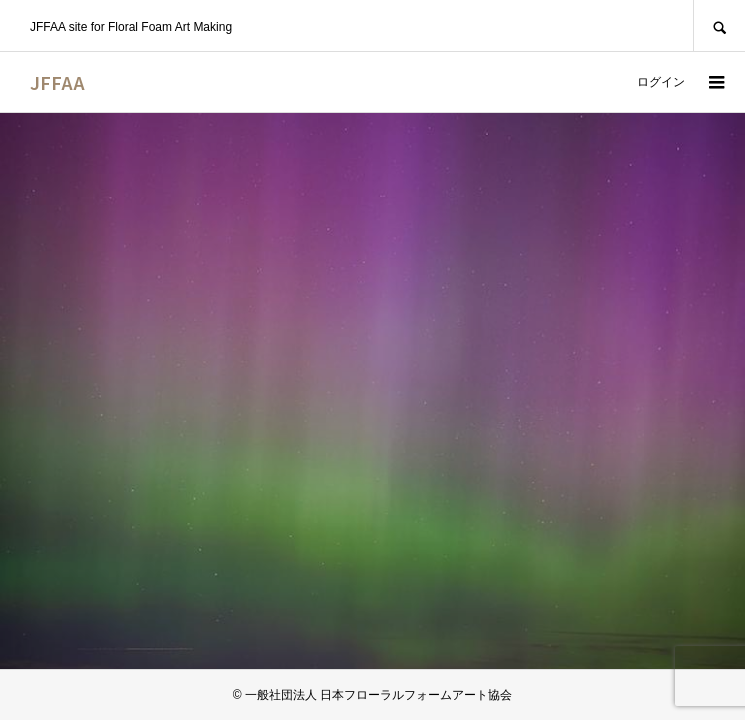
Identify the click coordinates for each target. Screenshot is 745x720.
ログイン (661, 82)
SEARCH (719, 25)
